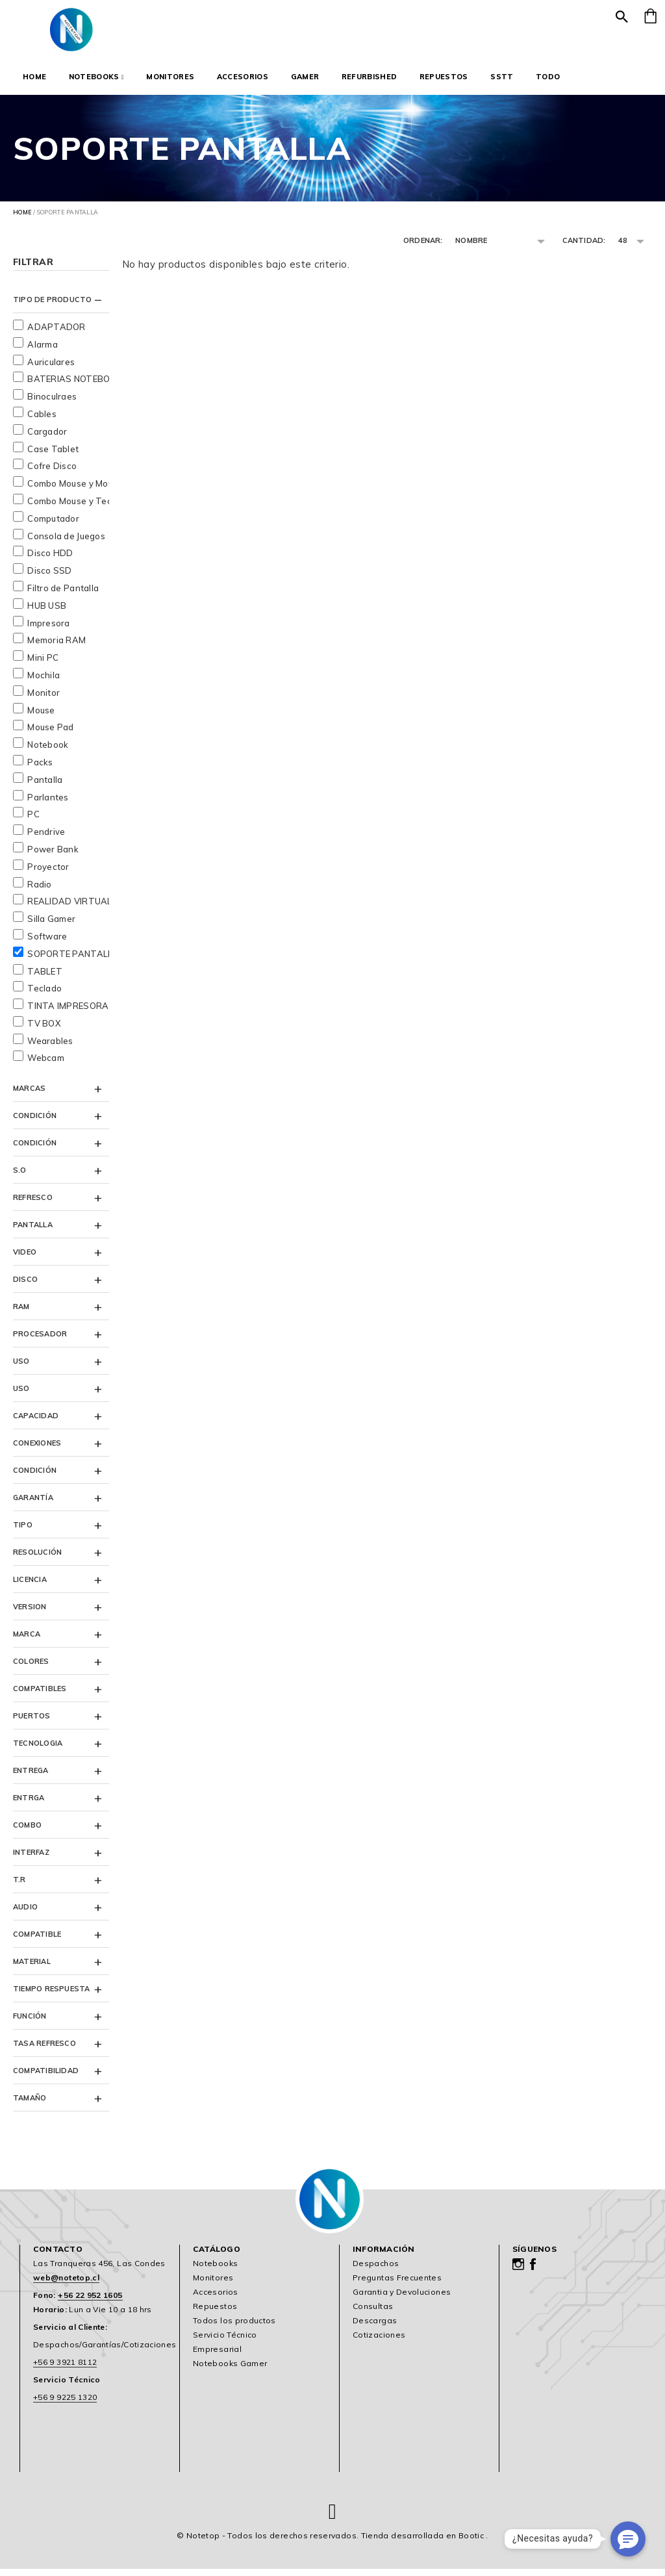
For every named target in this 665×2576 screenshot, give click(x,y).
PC (33, 822)
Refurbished (369, 76)
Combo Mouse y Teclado (78, 508)
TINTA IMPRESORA (67, 1013)
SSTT (501, 76)
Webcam (45, 1065)
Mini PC (42, 665)
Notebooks (96, 76)
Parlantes (47, 804)
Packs (40, 769)
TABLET (44, 978)
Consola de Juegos (66, 543)
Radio (39, 891)
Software (47, 943)
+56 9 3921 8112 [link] (65, 2370)
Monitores (170, 76)
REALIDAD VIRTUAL (69, 909)
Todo (548, 76)
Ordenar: (423, 240)
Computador (53, 525)
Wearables (50, 1048)
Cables (41, 421)
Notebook (47, 752)
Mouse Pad (50, 735)
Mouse (41, 717)
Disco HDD (50, 560)
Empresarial (217, 2357)
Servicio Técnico (225, 2342)
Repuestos (444, 76)
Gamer (305, 76)
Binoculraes (52, 404)
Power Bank (53, 856)
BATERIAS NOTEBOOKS (77, 386)
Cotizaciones (379, 2342)
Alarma (42, 351)
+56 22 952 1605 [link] (90, 2303)
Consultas (373, 2314)
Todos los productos (234, 2328)
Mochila (43, 682)
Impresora (48, 630)
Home (34, 76)
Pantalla (44, 787)
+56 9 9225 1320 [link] (65, 2405)
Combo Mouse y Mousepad (83, 491)
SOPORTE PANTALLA (73, 961)
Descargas (375, 2328)
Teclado (44, 996)
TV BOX (44, 1030)
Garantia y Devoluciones (402, 2299)
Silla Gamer (51, 926)
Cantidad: (584, 240)
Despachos (376, 2271)
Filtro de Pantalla (63, 595)
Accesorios (242, 76)
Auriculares (51, 369)
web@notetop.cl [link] (66, 2285)
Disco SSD (49, 578)
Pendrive (46, 839)
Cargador (47, 438)
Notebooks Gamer (230, 2371)
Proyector (48, 874)
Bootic (471, 2542)
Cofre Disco (52, 473)
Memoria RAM (56, 648)
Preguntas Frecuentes (397, 2285)
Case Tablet (53, 456)
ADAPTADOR (56, 334)
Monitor (43, 700)
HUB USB (46, 612)
